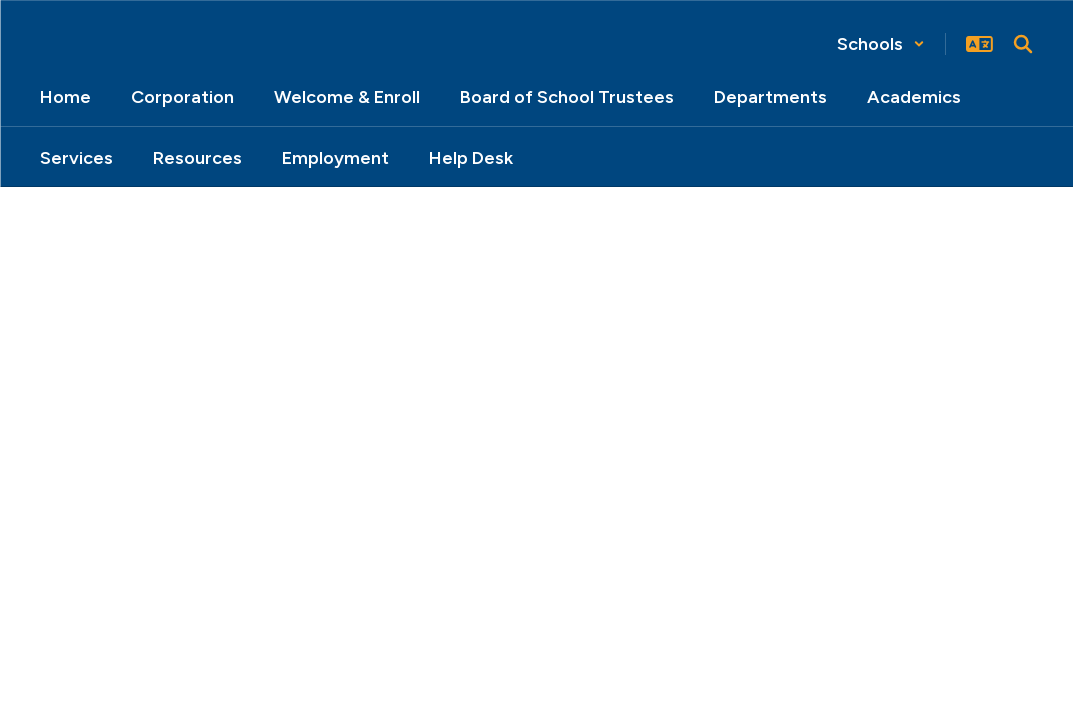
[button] (881, 44)
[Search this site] (1023, 44)
